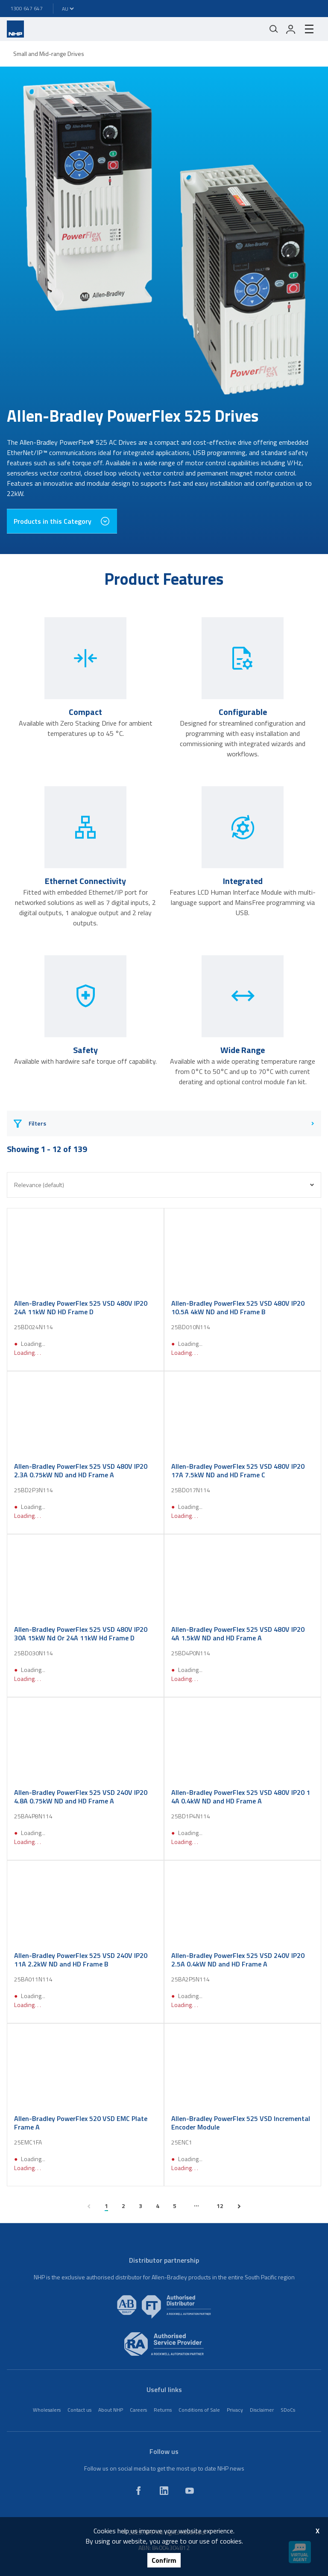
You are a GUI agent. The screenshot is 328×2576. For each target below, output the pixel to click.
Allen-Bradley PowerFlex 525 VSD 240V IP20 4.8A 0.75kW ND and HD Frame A (80, 1796)
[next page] (239, 2206)
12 (220, 2205)
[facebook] (138, 2490)
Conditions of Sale (199, 2410)
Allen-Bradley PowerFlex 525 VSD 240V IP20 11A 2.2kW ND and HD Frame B (80, 1959)
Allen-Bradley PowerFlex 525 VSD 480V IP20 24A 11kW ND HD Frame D (80, 1307)
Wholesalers (47, 2410)
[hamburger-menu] (309, 29)
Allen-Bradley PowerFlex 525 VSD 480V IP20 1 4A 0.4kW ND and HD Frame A (240, 1796)
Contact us (79, 2410)
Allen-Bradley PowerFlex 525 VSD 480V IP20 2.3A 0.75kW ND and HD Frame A (80, 1470)
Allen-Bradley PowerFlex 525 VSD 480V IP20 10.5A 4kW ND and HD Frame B (238, 1307)
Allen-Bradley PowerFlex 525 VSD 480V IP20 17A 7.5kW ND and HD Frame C (238, 1470)
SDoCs (288, 2410)
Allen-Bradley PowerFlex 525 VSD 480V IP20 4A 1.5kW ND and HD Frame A (238, 1633)
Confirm (164, 2560)
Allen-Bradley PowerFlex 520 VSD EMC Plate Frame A (80, 2122)
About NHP (110, 2410)
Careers (138, 2410)
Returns (163, 2410)
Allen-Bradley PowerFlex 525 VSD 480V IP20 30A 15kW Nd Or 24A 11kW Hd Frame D (80, 1633)
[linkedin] (164, 2490)
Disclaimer (262, 2410)
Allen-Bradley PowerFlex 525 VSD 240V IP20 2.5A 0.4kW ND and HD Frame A (238, 1959)
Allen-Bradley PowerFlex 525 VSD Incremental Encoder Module (240, 2122)
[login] (290, 29)
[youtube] (189, 2490)
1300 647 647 (26, 8)
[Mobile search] (273, 29)
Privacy (235, 2410)
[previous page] (89, 2206)
